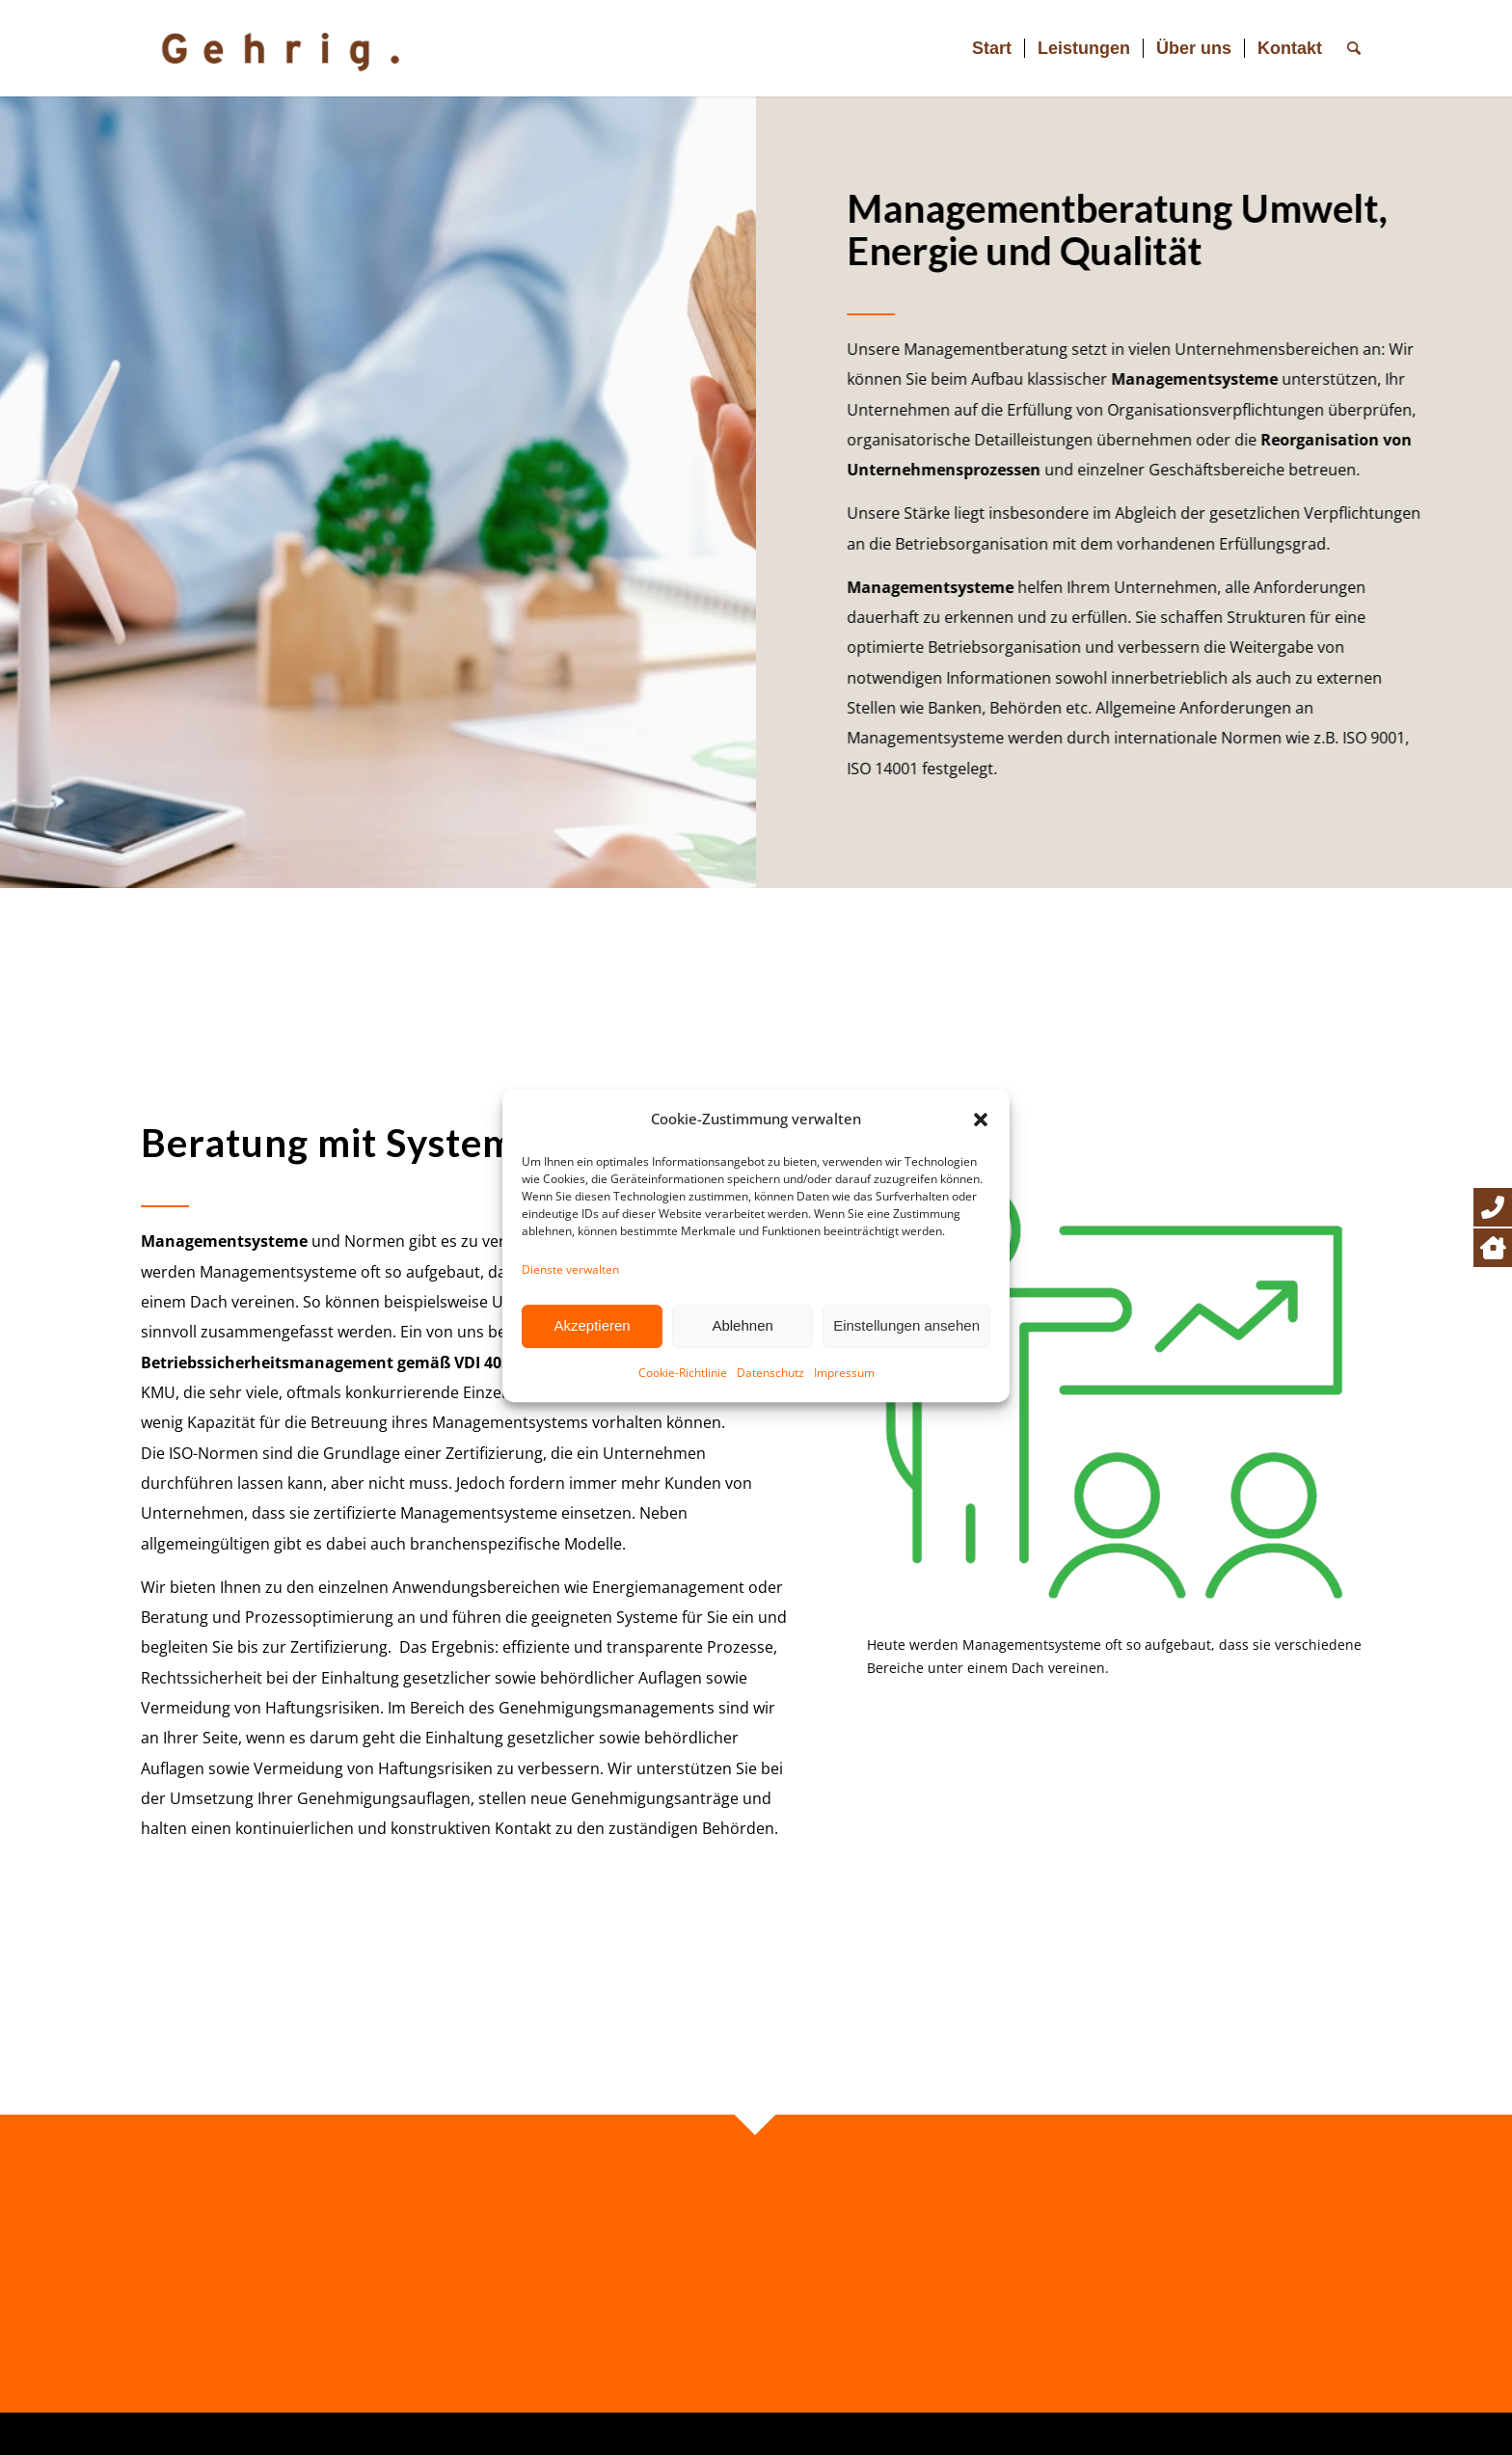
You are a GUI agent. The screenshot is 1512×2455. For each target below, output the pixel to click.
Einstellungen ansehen (906, 1389)
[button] (980, 1183)
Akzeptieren (592, 1389)
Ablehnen (742, 1389)
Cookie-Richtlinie (682, 1436)
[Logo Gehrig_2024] (300, 48)
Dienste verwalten (570, 1333)
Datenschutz (770, 1436)
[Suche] (1354, 48)
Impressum (844, 1436)
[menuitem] (991, 48)
